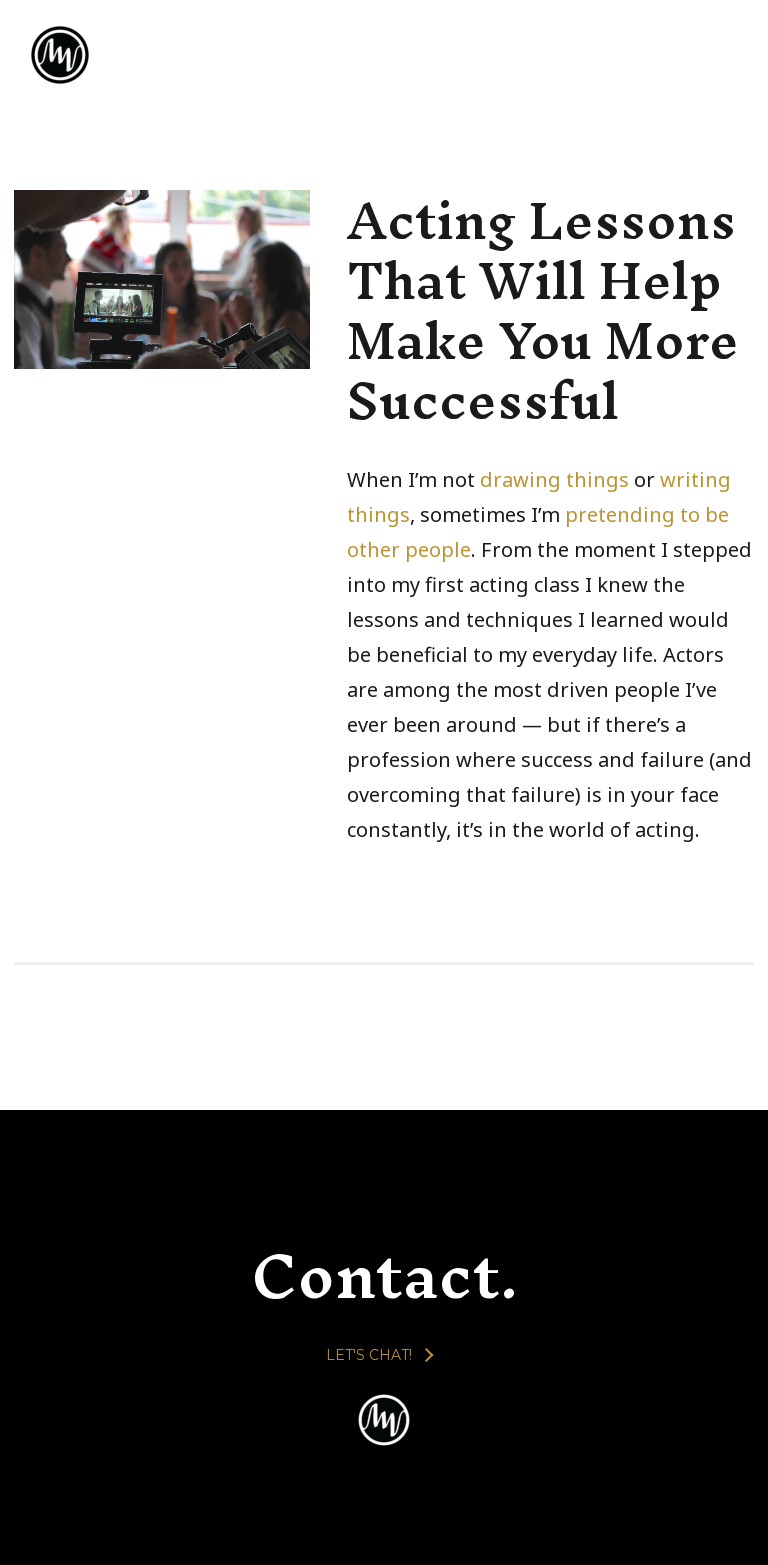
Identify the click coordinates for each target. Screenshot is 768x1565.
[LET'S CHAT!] (379, 1355)
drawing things (554, 479)
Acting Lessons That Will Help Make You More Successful (543, 310)
